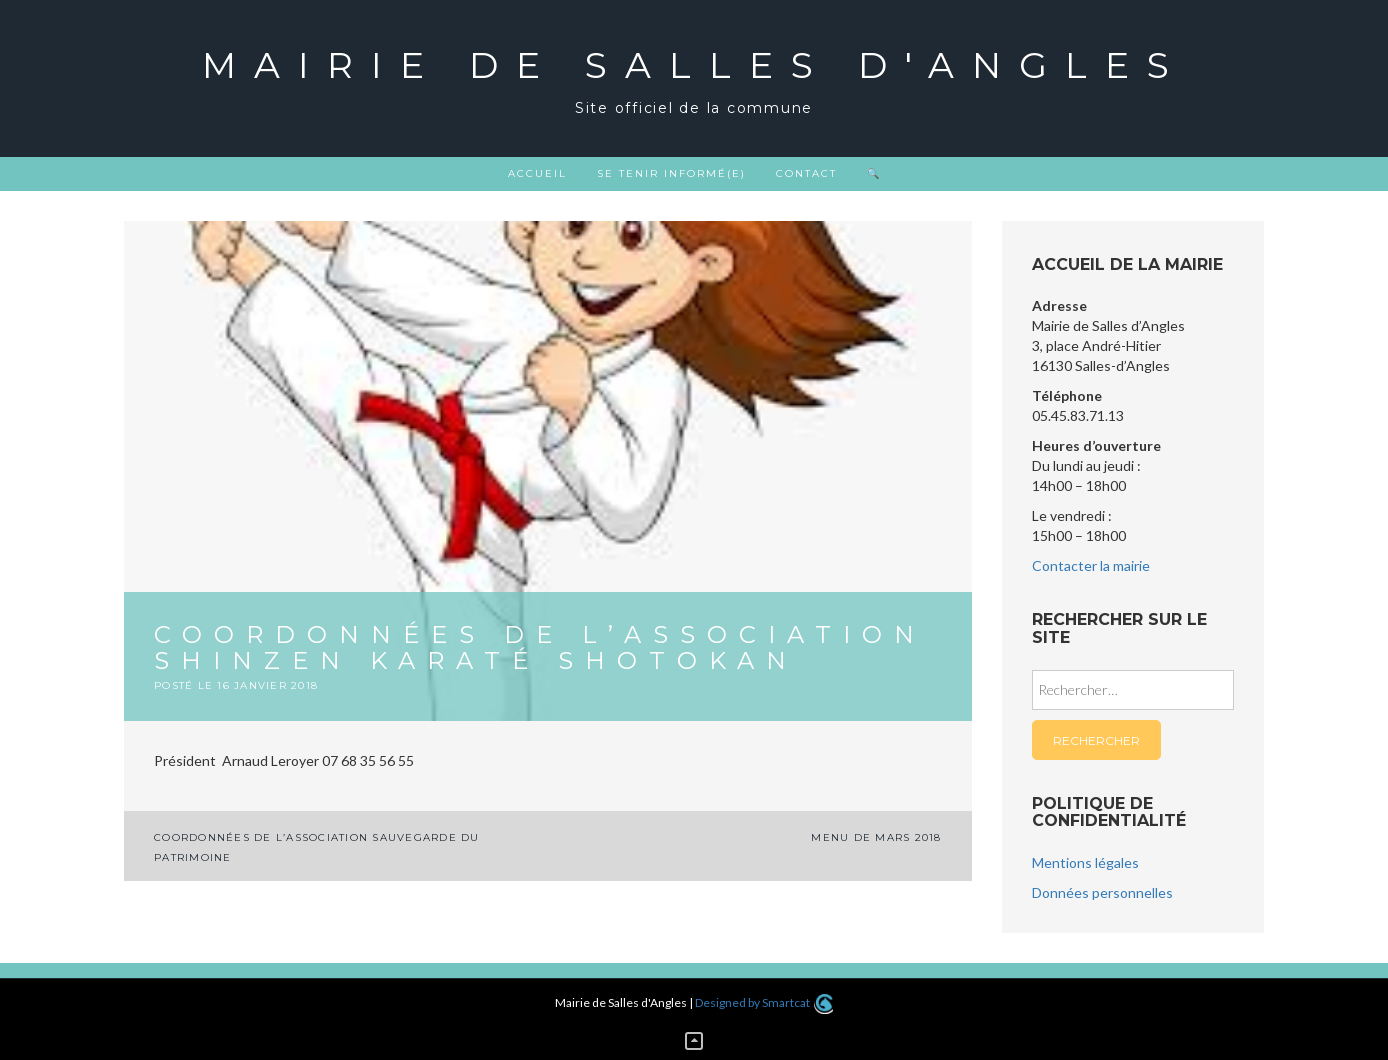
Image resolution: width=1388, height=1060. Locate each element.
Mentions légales (1085, 862)
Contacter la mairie (1091, 565)
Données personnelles (1102, 892)
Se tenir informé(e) (671, 173)
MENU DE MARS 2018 (876, 837)
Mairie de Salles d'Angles (694, 65)
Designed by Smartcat (763, 1002)
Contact (806, 173)
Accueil (537, 173)
